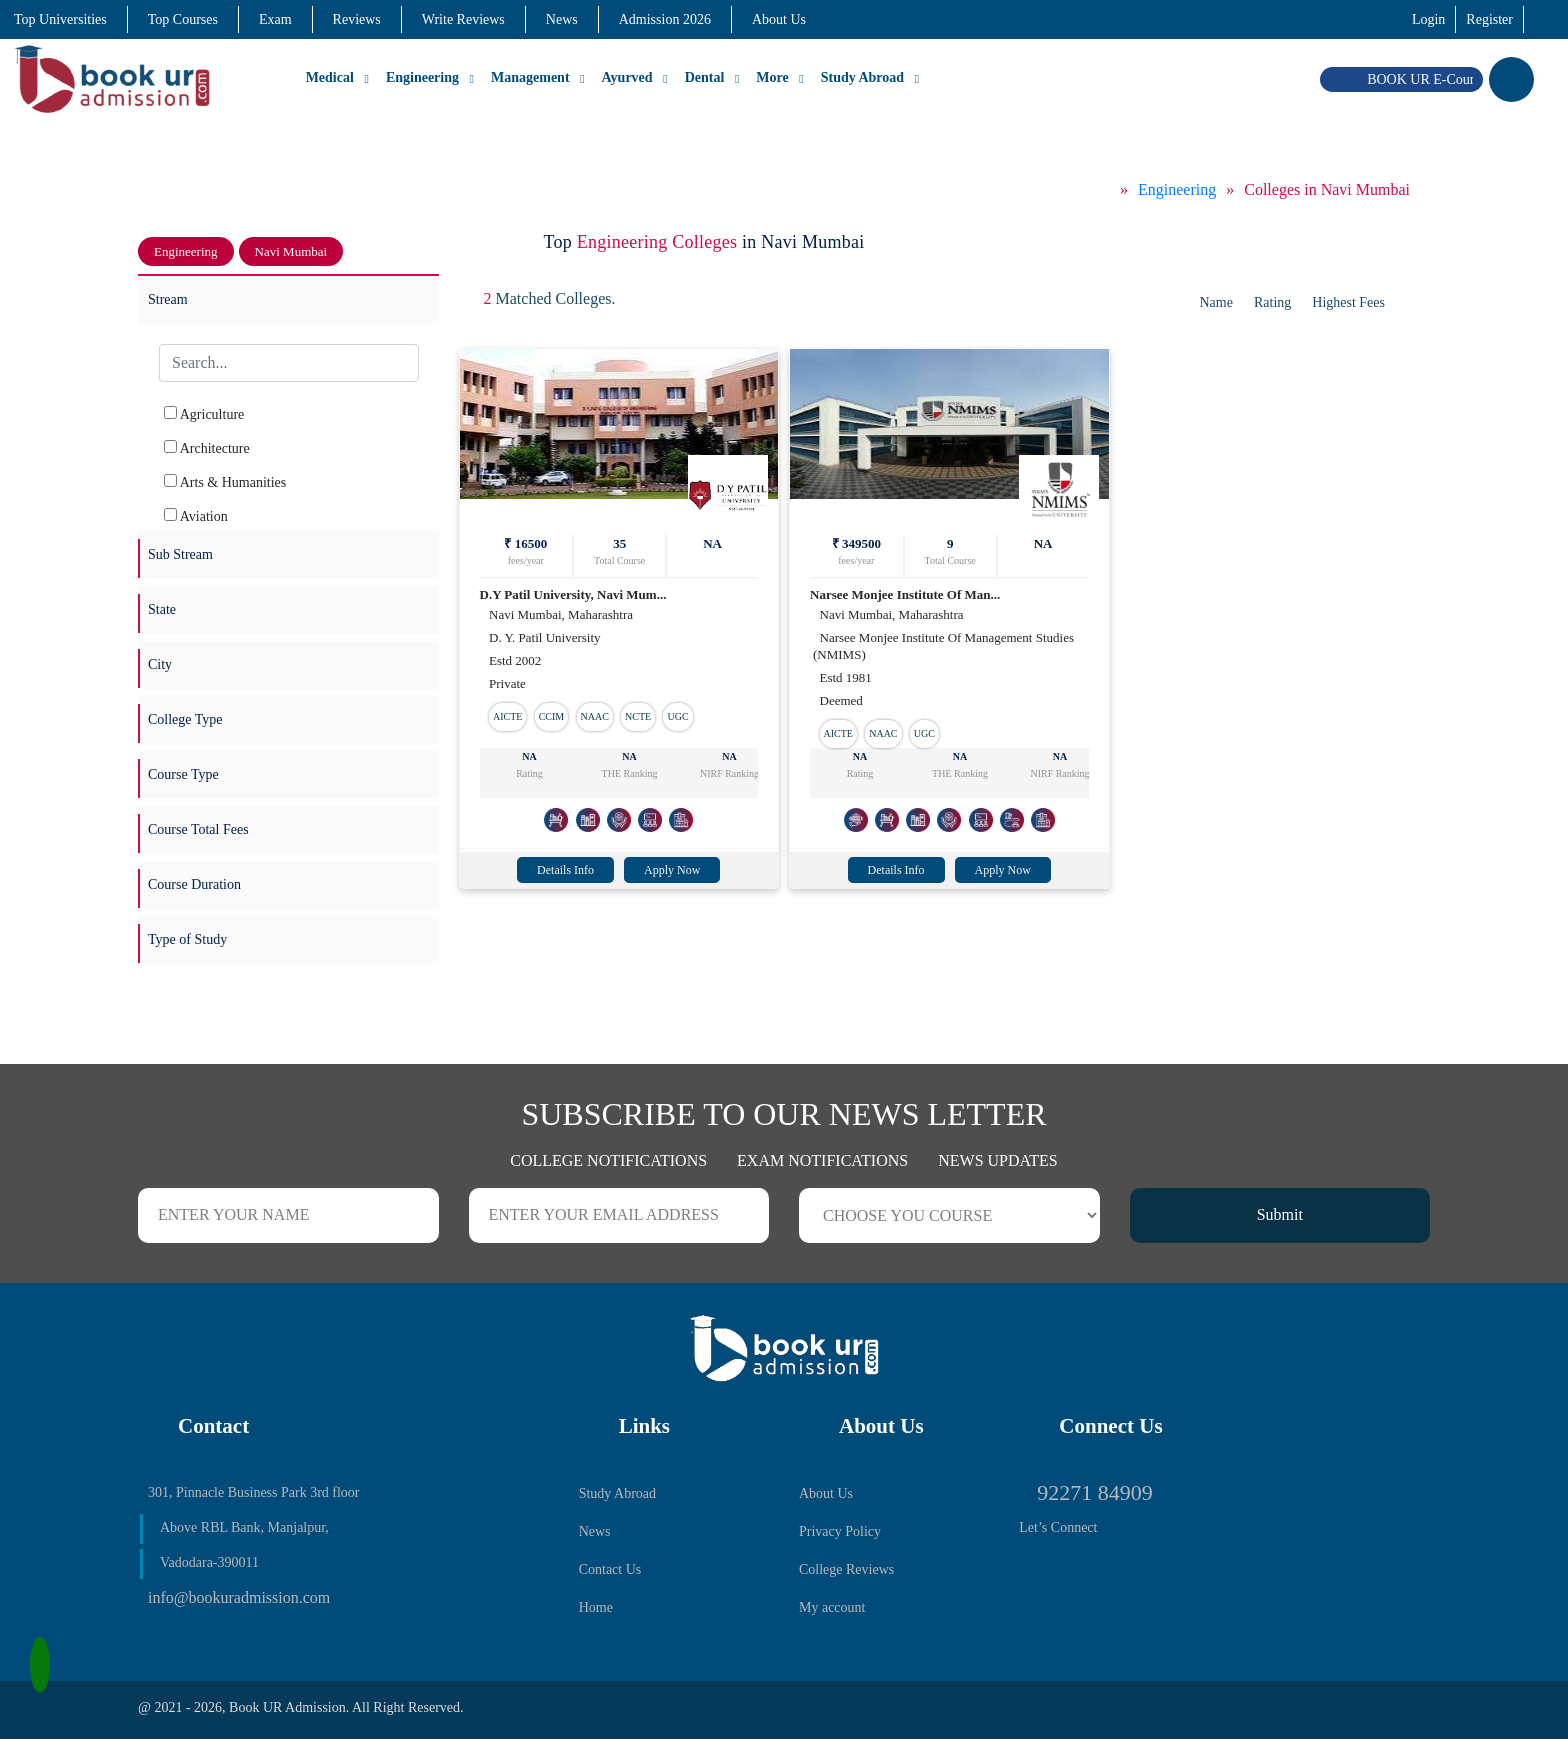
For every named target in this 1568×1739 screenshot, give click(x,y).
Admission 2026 (665, 19)
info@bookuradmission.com (239, 1597)
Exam (275, 19)
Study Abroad (862, 77)
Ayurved (627, 77)
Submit (1280, 1214)
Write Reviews (463, 19)
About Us (779, 19)
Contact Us (610, 1569)
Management (530, 77)
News (562, 19)
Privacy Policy (840, 1531)
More (772, 77)
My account (832, 1607)
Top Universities (60, 19)
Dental (705, 77)
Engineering (422, 77)
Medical (330, 77)
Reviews (357, 19)
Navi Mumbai (291, 251)
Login (1428, 19)
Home (596, 1607)
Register (1489, 19)
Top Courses (183, 19)
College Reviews (846, 1569)
